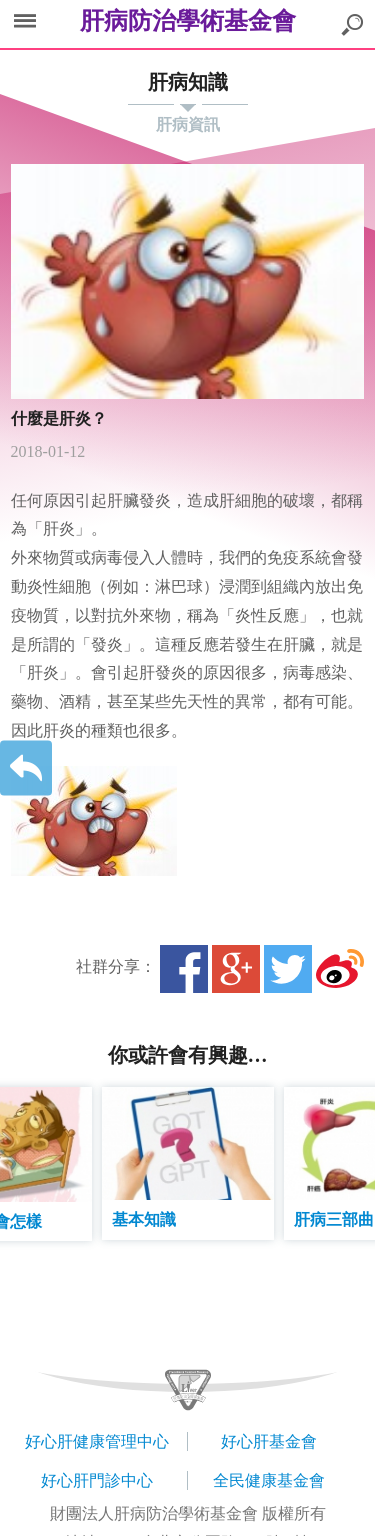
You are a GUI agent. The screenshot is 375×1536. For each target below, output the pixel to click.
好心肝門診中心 (97, 1480)
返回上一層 (26, 768)
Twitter (288, 969)
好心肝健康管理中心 (97, 1441)
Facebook (184, 969)
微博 (340, 969)
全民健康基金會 (269, 1480)
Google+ (236, 969)
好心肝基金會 (269, 1441)
